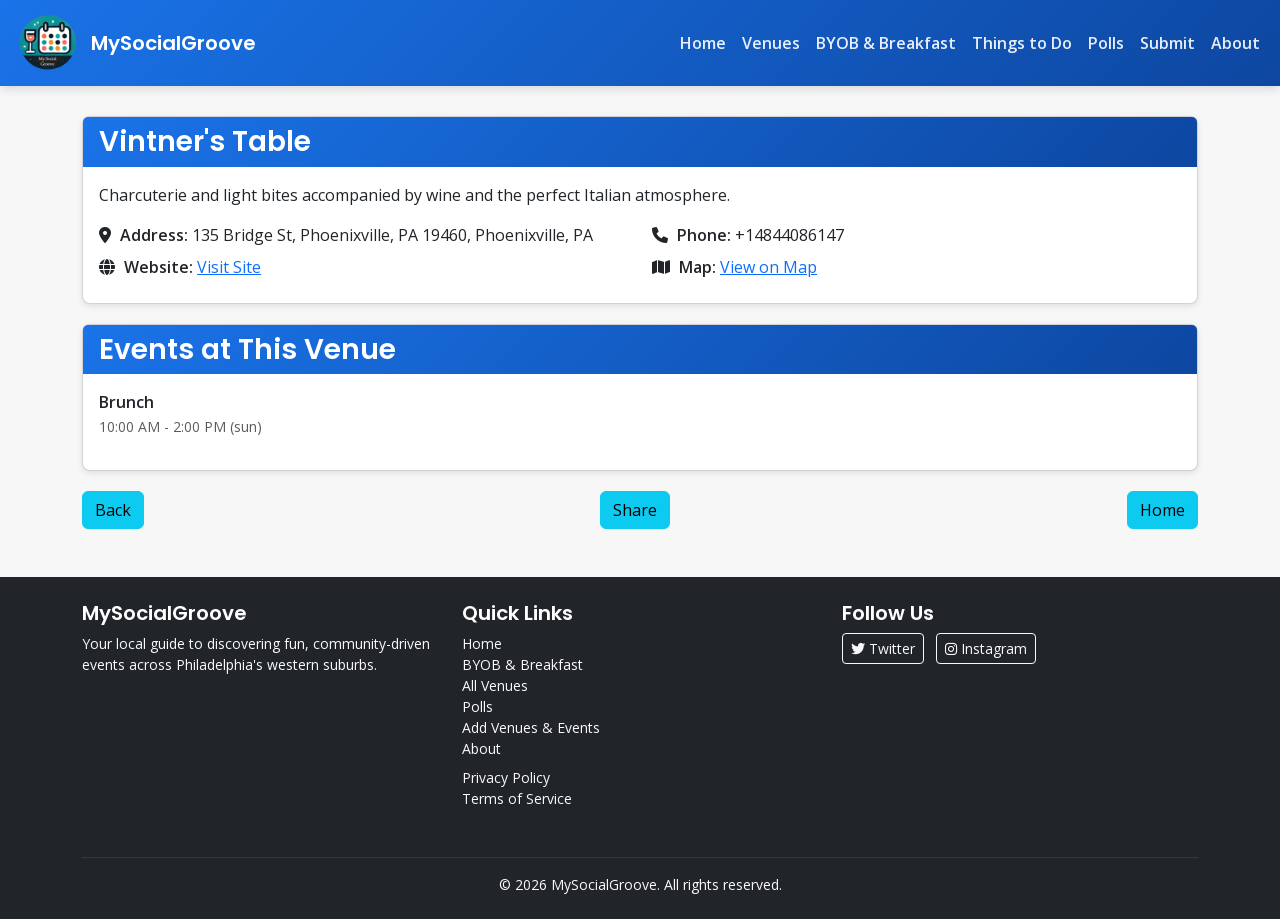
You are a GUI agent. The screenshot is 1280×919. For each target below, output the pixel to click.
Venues (771, 43)
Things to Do (1022, 43)
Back (113, 510)
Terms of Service (517, 798)
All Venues (495, 685)
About (1235, 43)
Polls (1106, 43)
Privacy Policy (506, 777)
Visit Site (229, 267)
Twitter (883, 648)
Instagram (986, 648)
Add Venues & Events (531, 727)
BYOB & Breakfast (886, 43)
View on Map (768, 267)
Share (635, 510)
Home (703, 43)
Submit (1167, 43)
